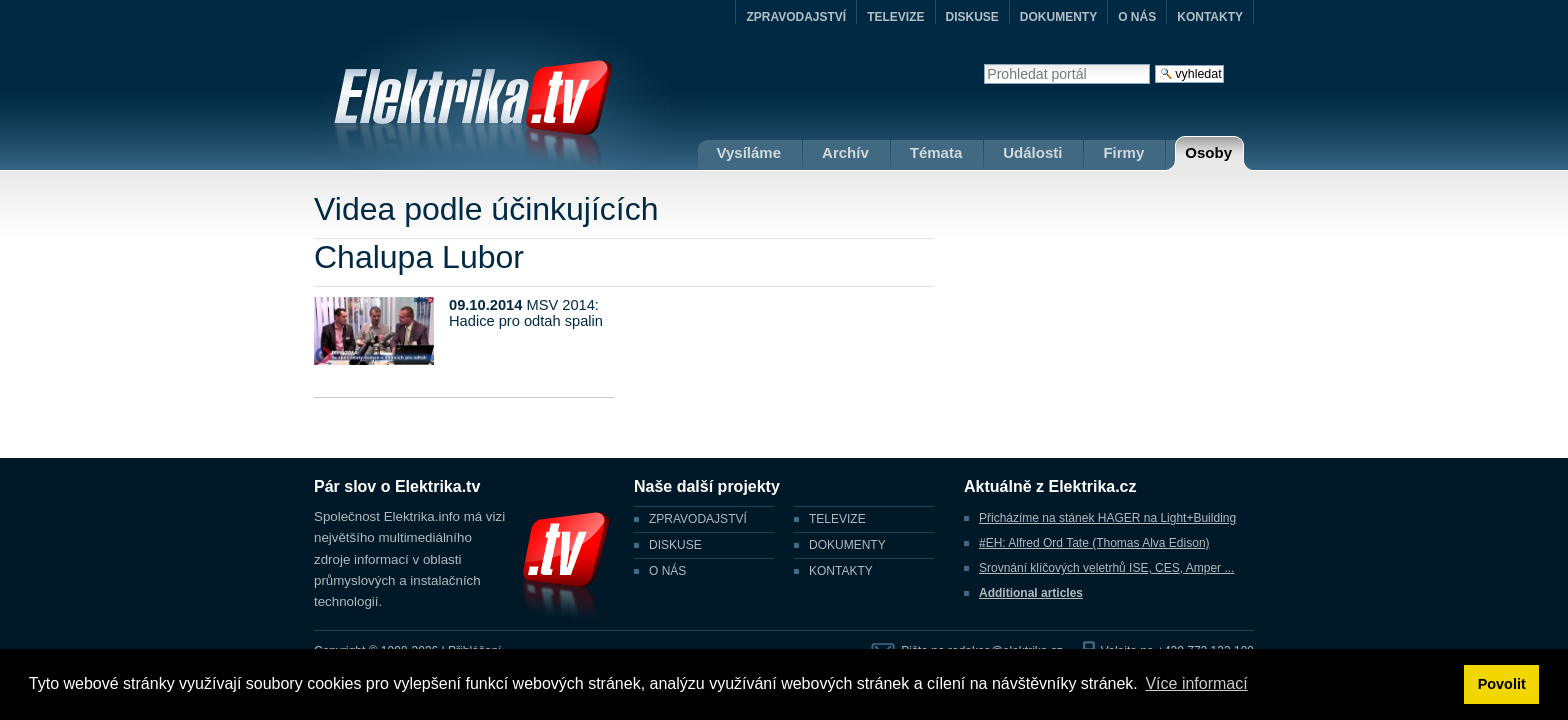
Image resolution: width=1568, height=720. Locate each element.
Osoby (1208, 152)
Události (1032, 152)
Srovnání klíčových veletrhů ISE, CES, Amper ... (1106, 568)
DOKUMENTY (1058, 17)
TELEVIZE (895, 17)
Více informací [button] (1196, 683)
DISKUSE (972, 17)
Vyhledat (983, 63)
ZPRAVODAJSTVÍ (796, 17)
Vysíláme (749, 152)
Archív (845, 152)
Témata (936, 152)
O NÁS (1137, 17)
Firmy (1123, 152)
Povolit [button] (1502, 684)
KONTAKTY (1210, 17)
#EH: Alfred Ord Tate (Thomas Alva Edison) (1094, 543)
